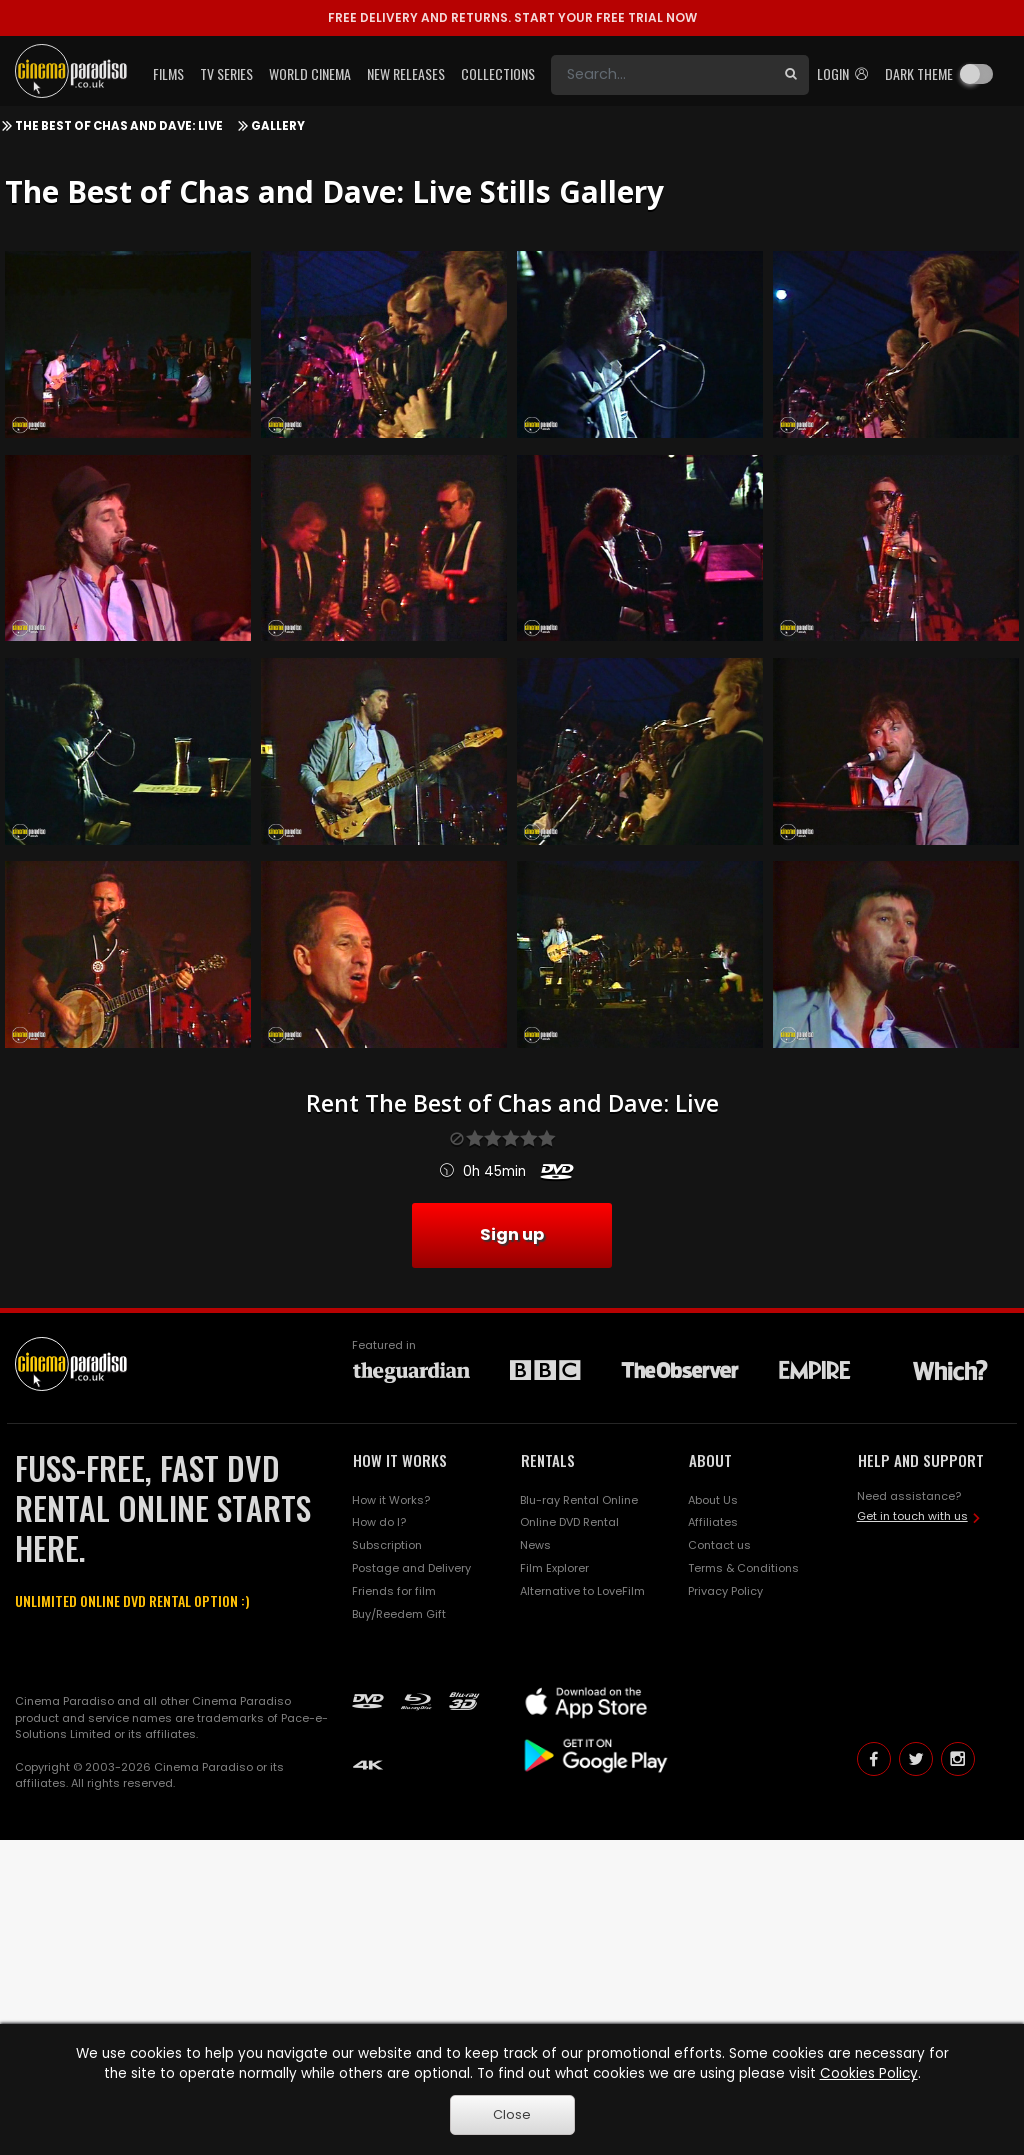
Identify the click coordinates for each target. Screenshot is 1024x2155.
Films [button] (168, 73)
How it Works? (391, 1500)
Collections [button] (498, 73)
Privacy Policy (725, 1591)
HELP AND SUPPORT (921, 1460)
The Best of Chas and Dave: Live (119, 126)
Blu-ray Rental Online (579, 1500)
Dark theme (919, 73)
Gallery (278, 126)
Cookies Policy (869, 2073)
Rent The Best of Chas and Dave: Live (512, 1103)
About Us (713, 1500)
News (535, 1545)
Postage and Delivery (411, 1568)
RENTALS (548, 1460)
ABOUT (710, 1460)
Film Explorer (554, 1568)
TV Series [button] (226, 73)
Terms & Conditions (743, 1568)
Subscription (387, 1545)
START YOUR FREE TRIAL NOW (512, 17)
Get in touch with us (912, 1516)
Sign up (512, 1234)
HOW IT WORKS (400, 1460)
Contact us (719, 1545)
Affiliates (713, 1522)
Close (512, 2114)
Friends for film (394, 1591)
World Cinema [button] (310, 73)
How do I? (379, 1522)
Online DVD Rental (569, 1522)
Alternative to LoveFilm (582, 1591)
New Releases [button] (406, 73)
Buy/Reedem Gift (399, 1614)
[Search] (662, 75)
